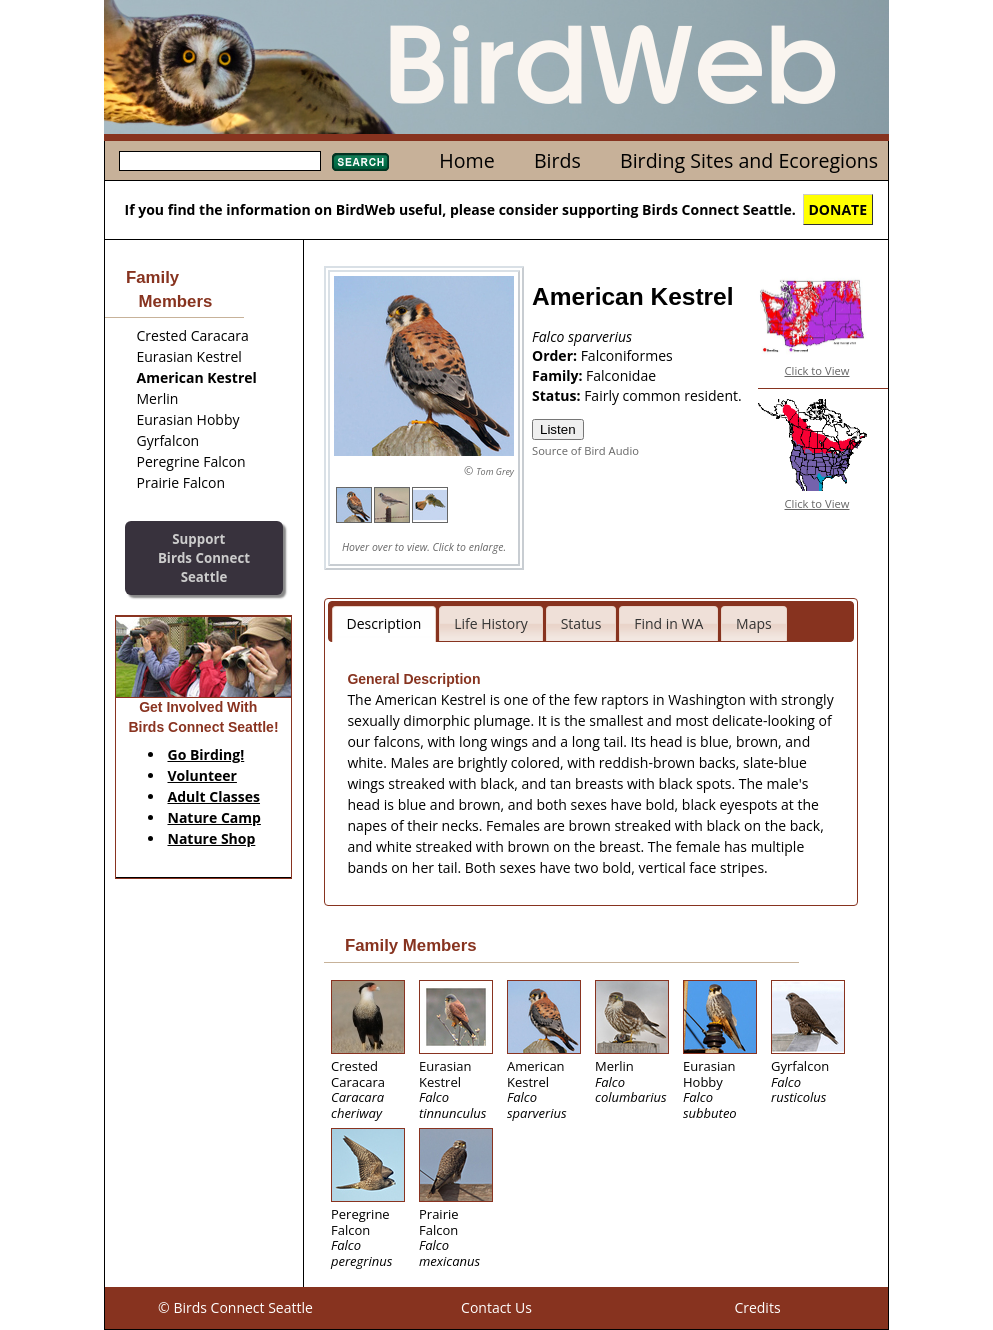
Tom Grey (495, 471)
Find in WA (668, 623)
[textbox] (220, 161)
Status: (558, 395)
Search (360, 162)
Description (384, 623)
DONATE (838, 209)
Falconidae (621, 375)
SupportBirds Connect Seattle (204, 557)
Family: (559, 375)
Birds (557, 160)
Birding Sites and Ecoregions (749, 160)
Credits (757, 1307)
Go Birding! (206, 754)
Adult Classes (214, 796)
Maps (754, 623)
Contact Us (496, 1307)
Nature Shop (212, 838)
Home (466, 160)
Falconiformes (627, 355)
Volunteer (202, 775)
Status (581, 623)
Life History (491, 623)
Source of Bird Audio (585, 450)
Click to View (817, 370)
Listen (558, 429)
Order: (556, 355)
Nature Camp (214, 817)
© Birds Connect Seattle (235, 1307)
